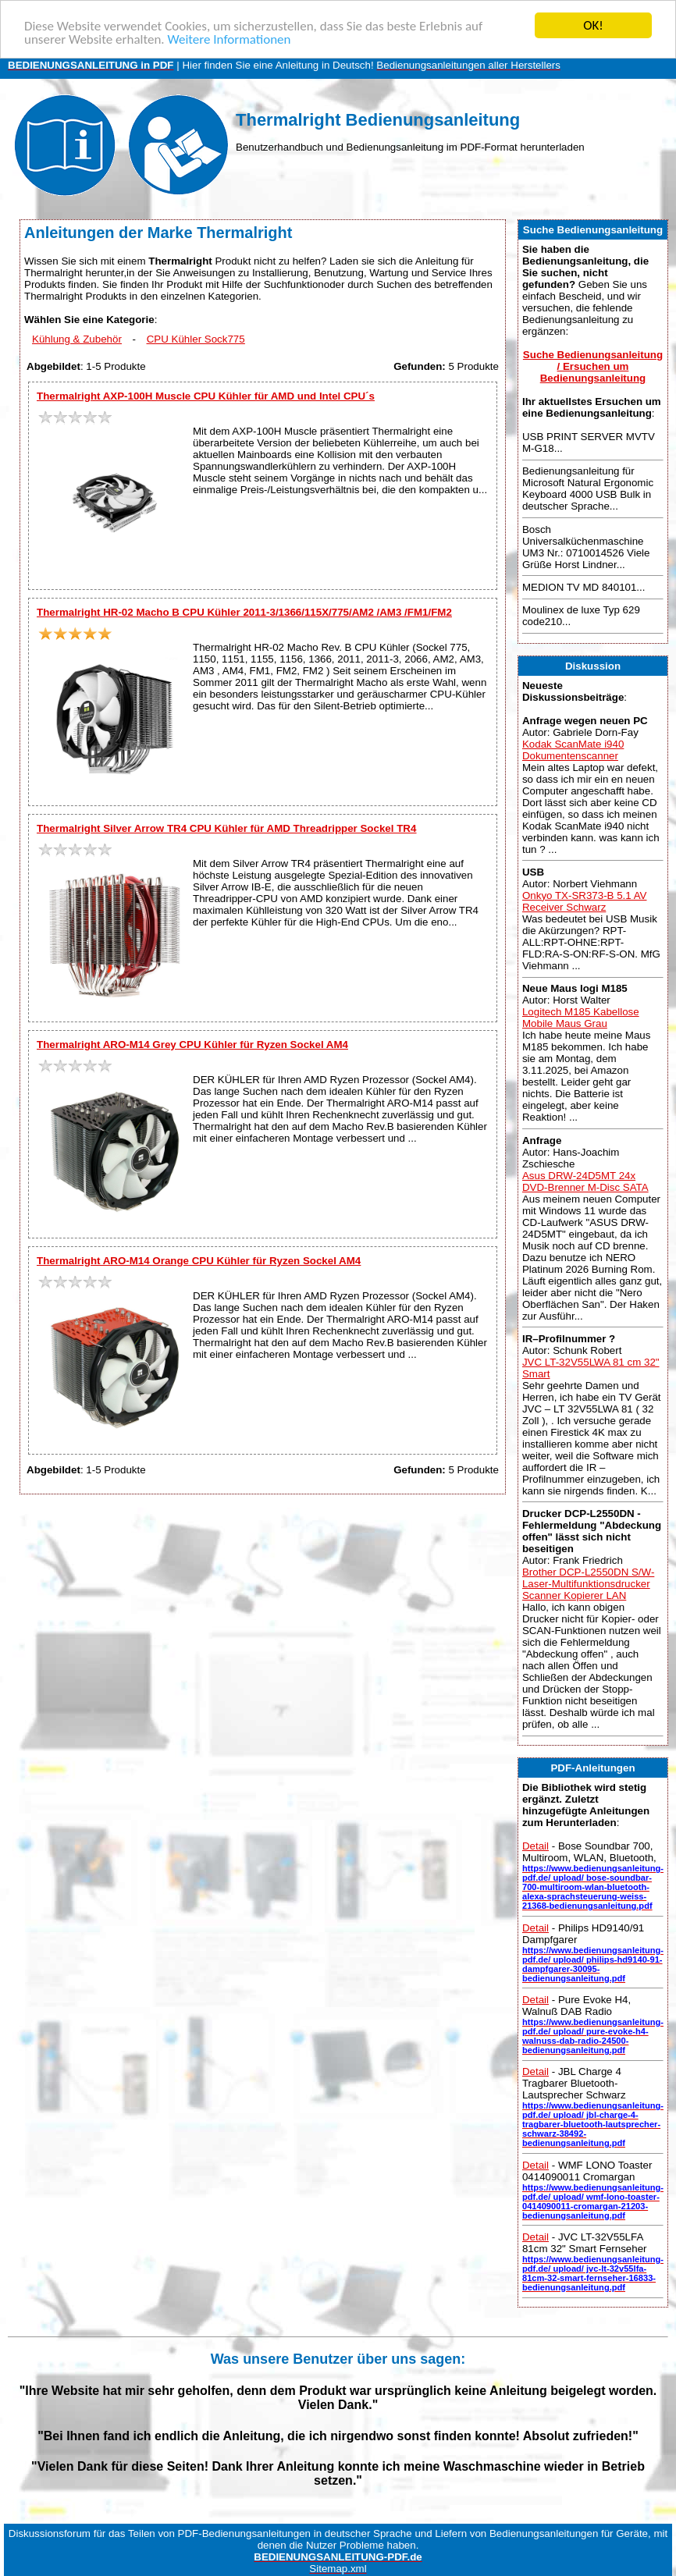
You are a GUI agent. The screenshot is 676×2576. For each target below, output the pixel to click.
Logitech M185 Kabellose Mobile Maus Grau (580, 1017)
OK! (593, 25)
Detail (535, 1846)
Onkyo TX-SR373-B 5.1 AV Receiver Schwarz (584, 901)
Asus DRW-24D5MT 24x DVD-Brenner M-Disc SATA (585, 1180)
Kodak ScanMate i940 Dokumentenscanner (573, 750)
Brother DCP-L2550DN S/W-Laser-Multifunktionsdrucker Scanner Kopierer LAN (588, 1583)
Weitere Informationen (228, 39)
